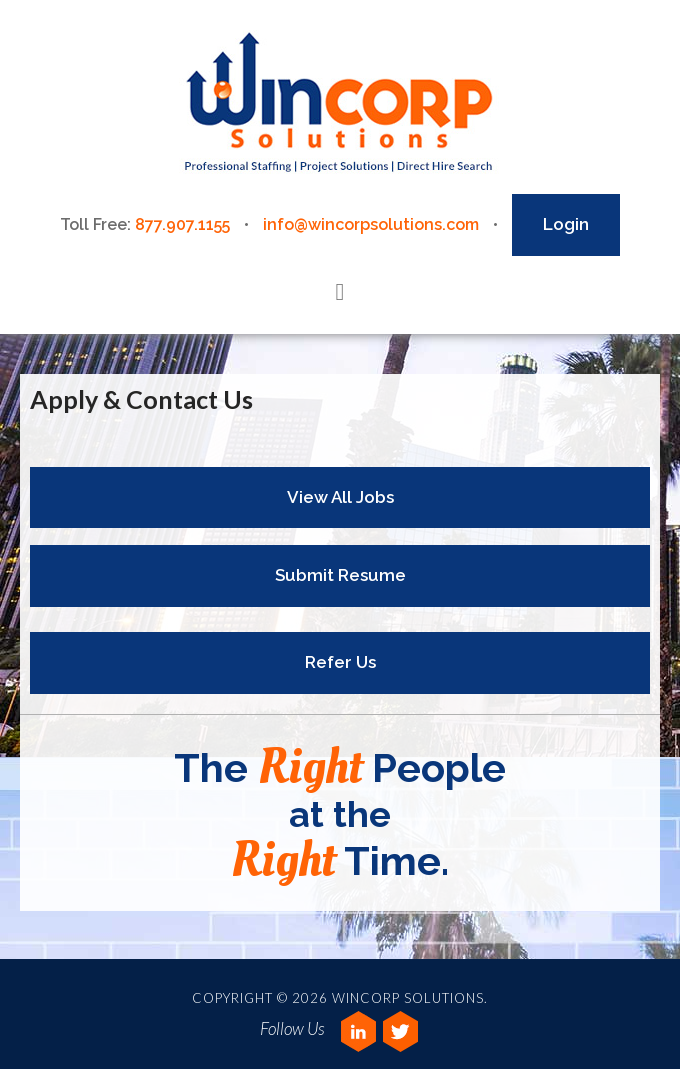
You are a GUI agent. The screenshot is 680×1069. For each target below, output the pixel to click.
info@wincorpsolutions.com (371, 224)
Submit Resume (340, 575)
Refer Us (340, 662)
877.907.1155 (182, 224)
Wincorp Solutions (340, 104)
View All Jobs (340, 497)
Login (566, 224)
